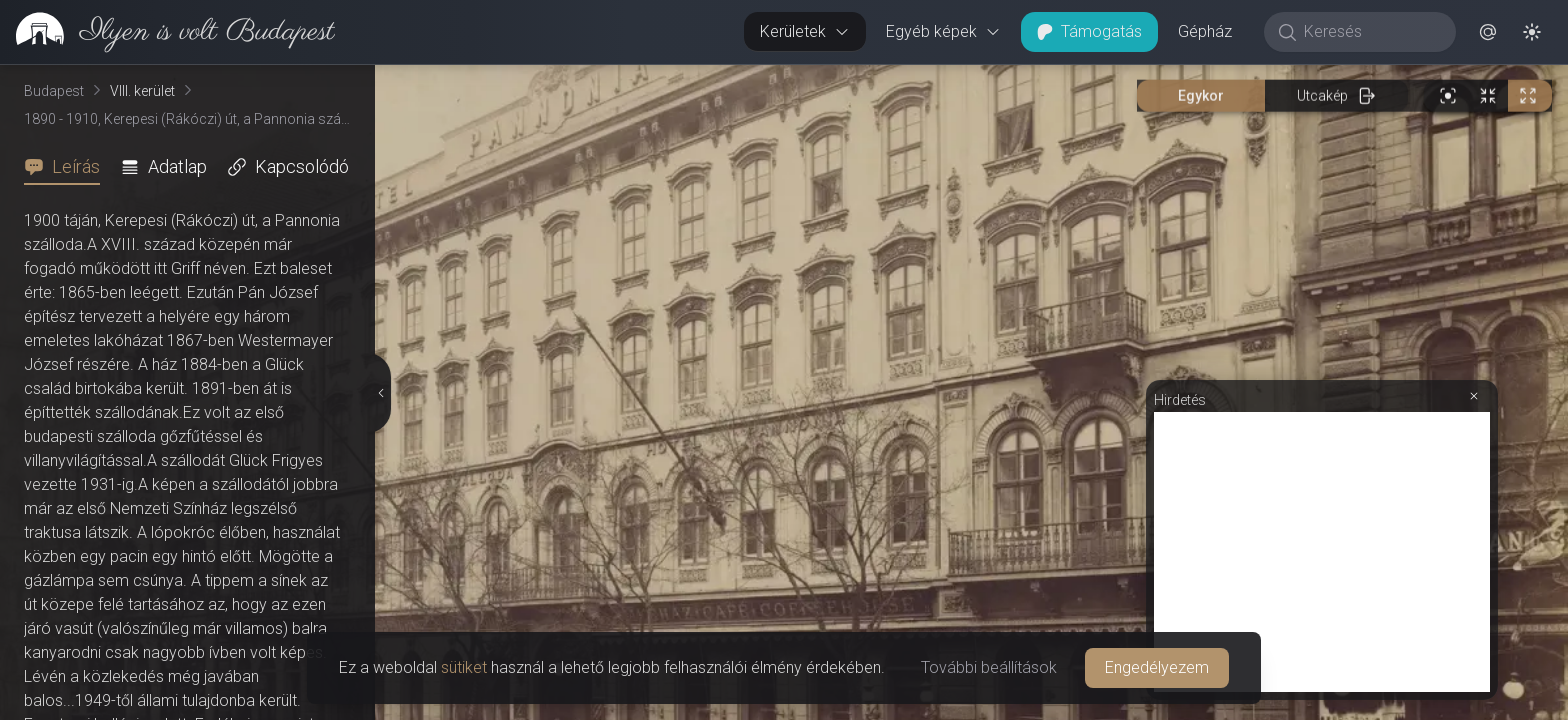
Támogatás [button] (1089, 31)
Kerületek (805, 31)
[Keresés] (1370, 32)
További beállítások (989, 667)
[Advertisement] (1322, 552)
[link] (167, 32)
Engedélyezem (1157, 667)
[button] (1488, 32)
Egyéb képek (943, 31)
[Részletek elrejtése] (382, 393)
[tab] (68, 167)
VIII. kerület (142, 91)
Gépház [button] (1205, 31)
